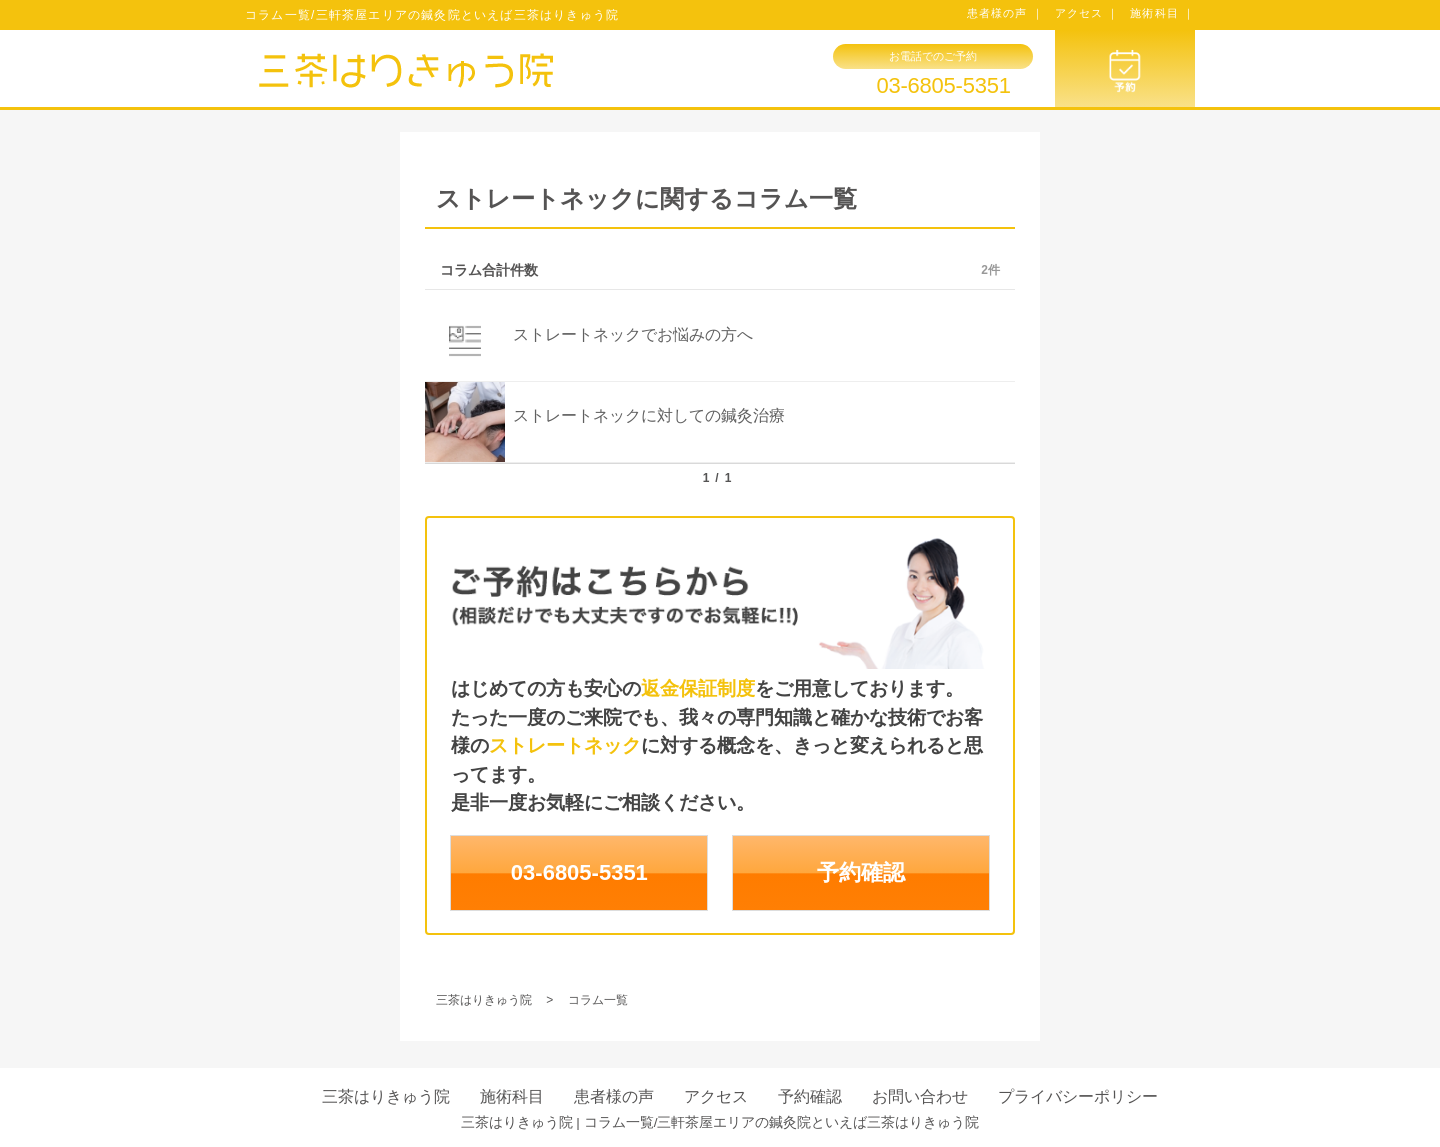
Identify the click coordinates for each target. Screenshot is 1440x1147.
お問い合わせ (920, 1096)
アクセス (716, 1096)
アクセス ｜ (1087, 13)
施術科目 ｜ (1162, 13)
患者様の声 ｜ (1005, 13)
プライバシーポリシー (1078, 1096)
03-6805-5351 (943, 86)
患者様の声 (614, 1096)
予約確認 (861, 872)
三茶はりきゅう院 (386, 1096)
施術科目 (512, 1096)
